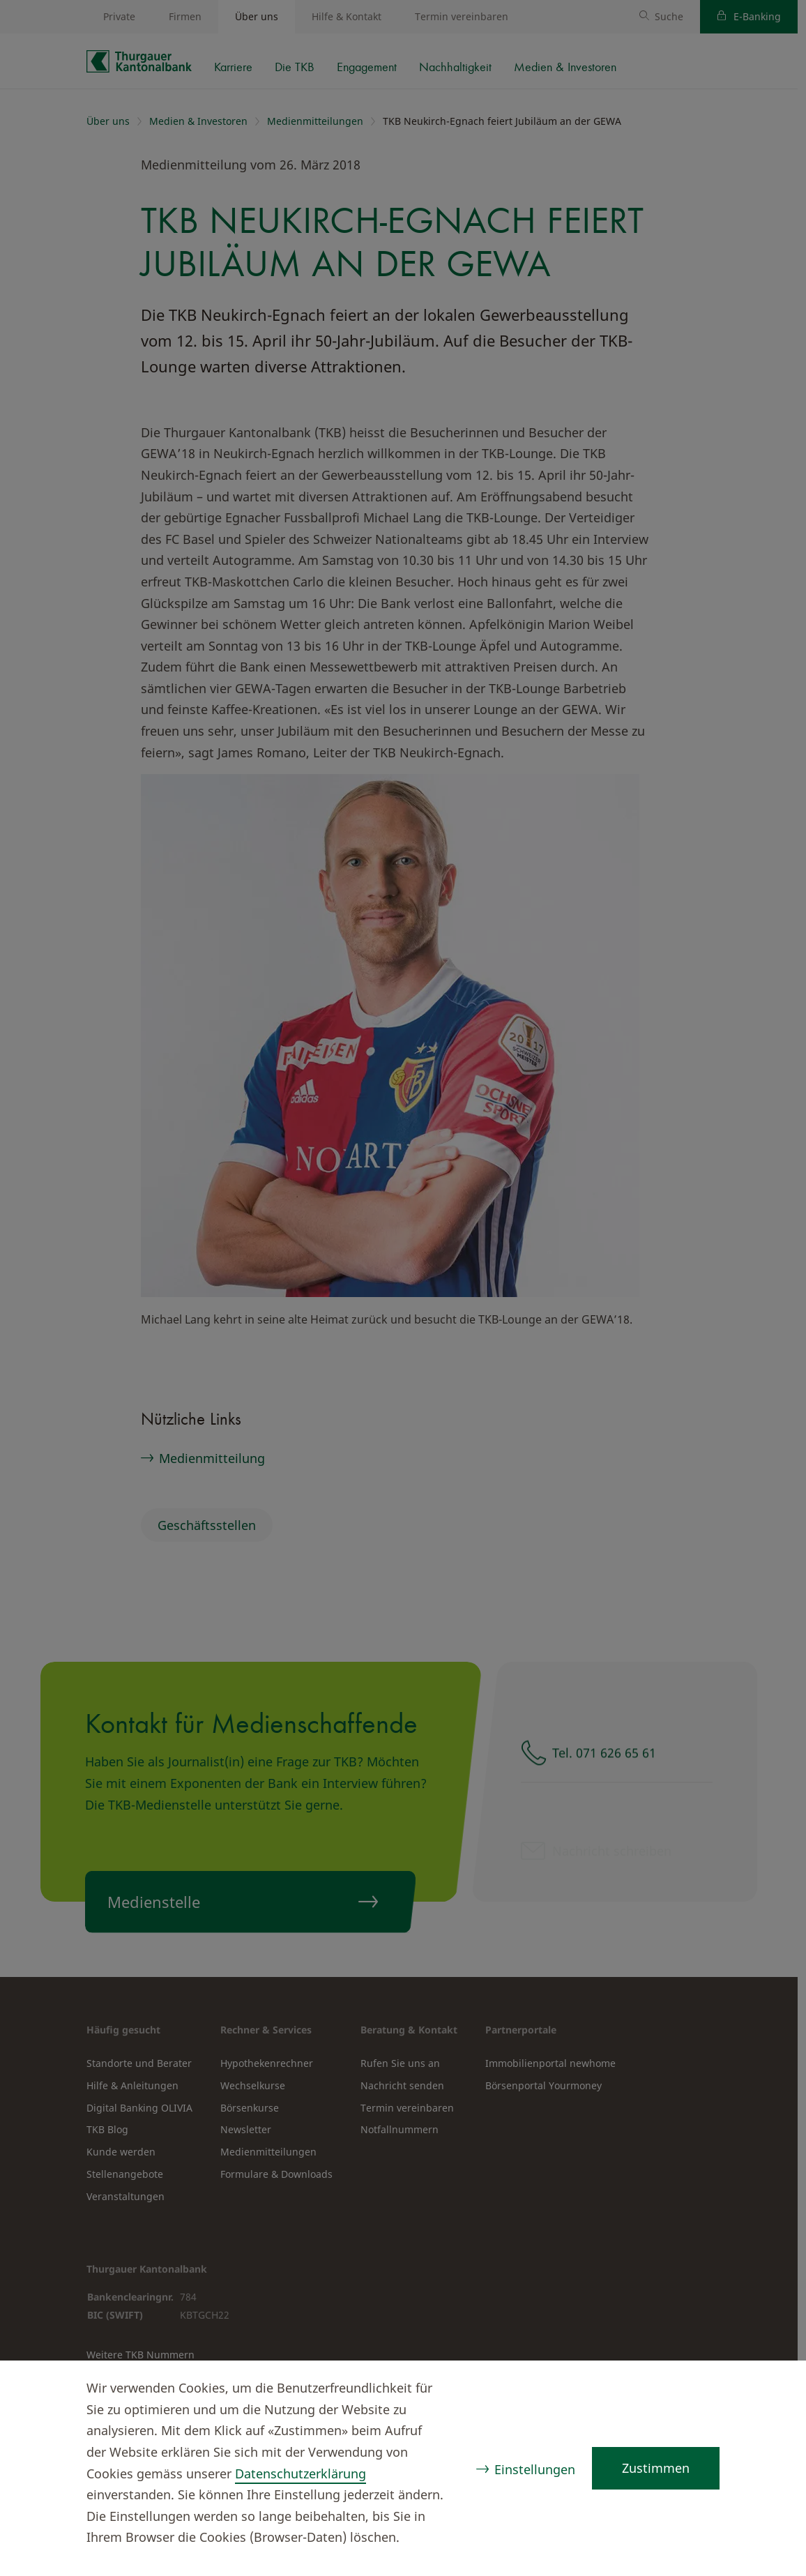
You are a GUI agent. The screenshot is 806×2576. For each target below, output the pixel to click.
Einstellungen (534, 2469)
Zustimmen (656, 2468)
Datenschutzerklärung (300, 2473)
